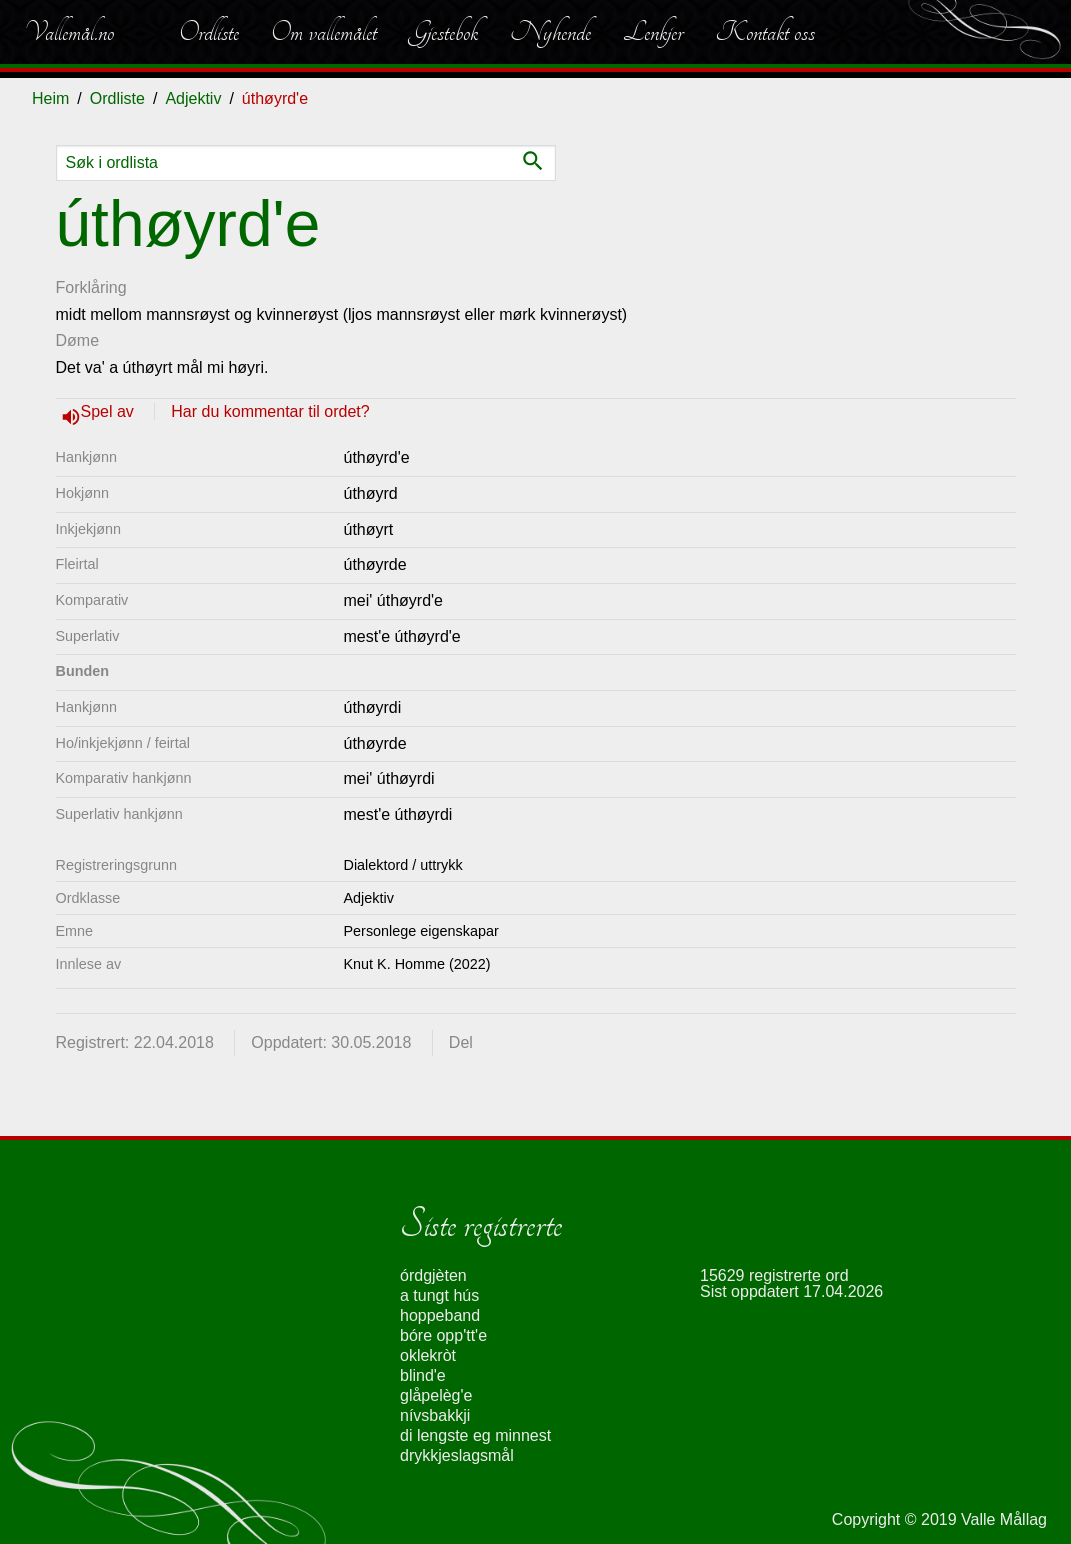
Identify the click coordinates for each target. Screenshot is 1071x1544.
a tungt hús (439, 1295)
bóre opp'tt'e (443, 1335)
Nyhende (550, 32)
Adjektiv (193, 98)
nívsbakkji (435, 1415)
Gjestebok (443, 32)
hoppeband (440, 1315)
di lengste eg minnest (475, 1435)
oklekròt (428, 1355)
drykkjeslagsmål (457, 1455)
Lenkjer (653, 32)
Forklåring (91, 287)
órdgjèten (433, 1275)
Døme (78, 340)
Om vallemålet (324, 32)
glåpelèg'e (436, 1395)
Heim (50, 98)
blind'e (423, 1375)
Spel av (110, 411)
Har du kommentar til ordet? (270, 411)
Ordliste (209, 32)
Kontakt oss (765, 32)
